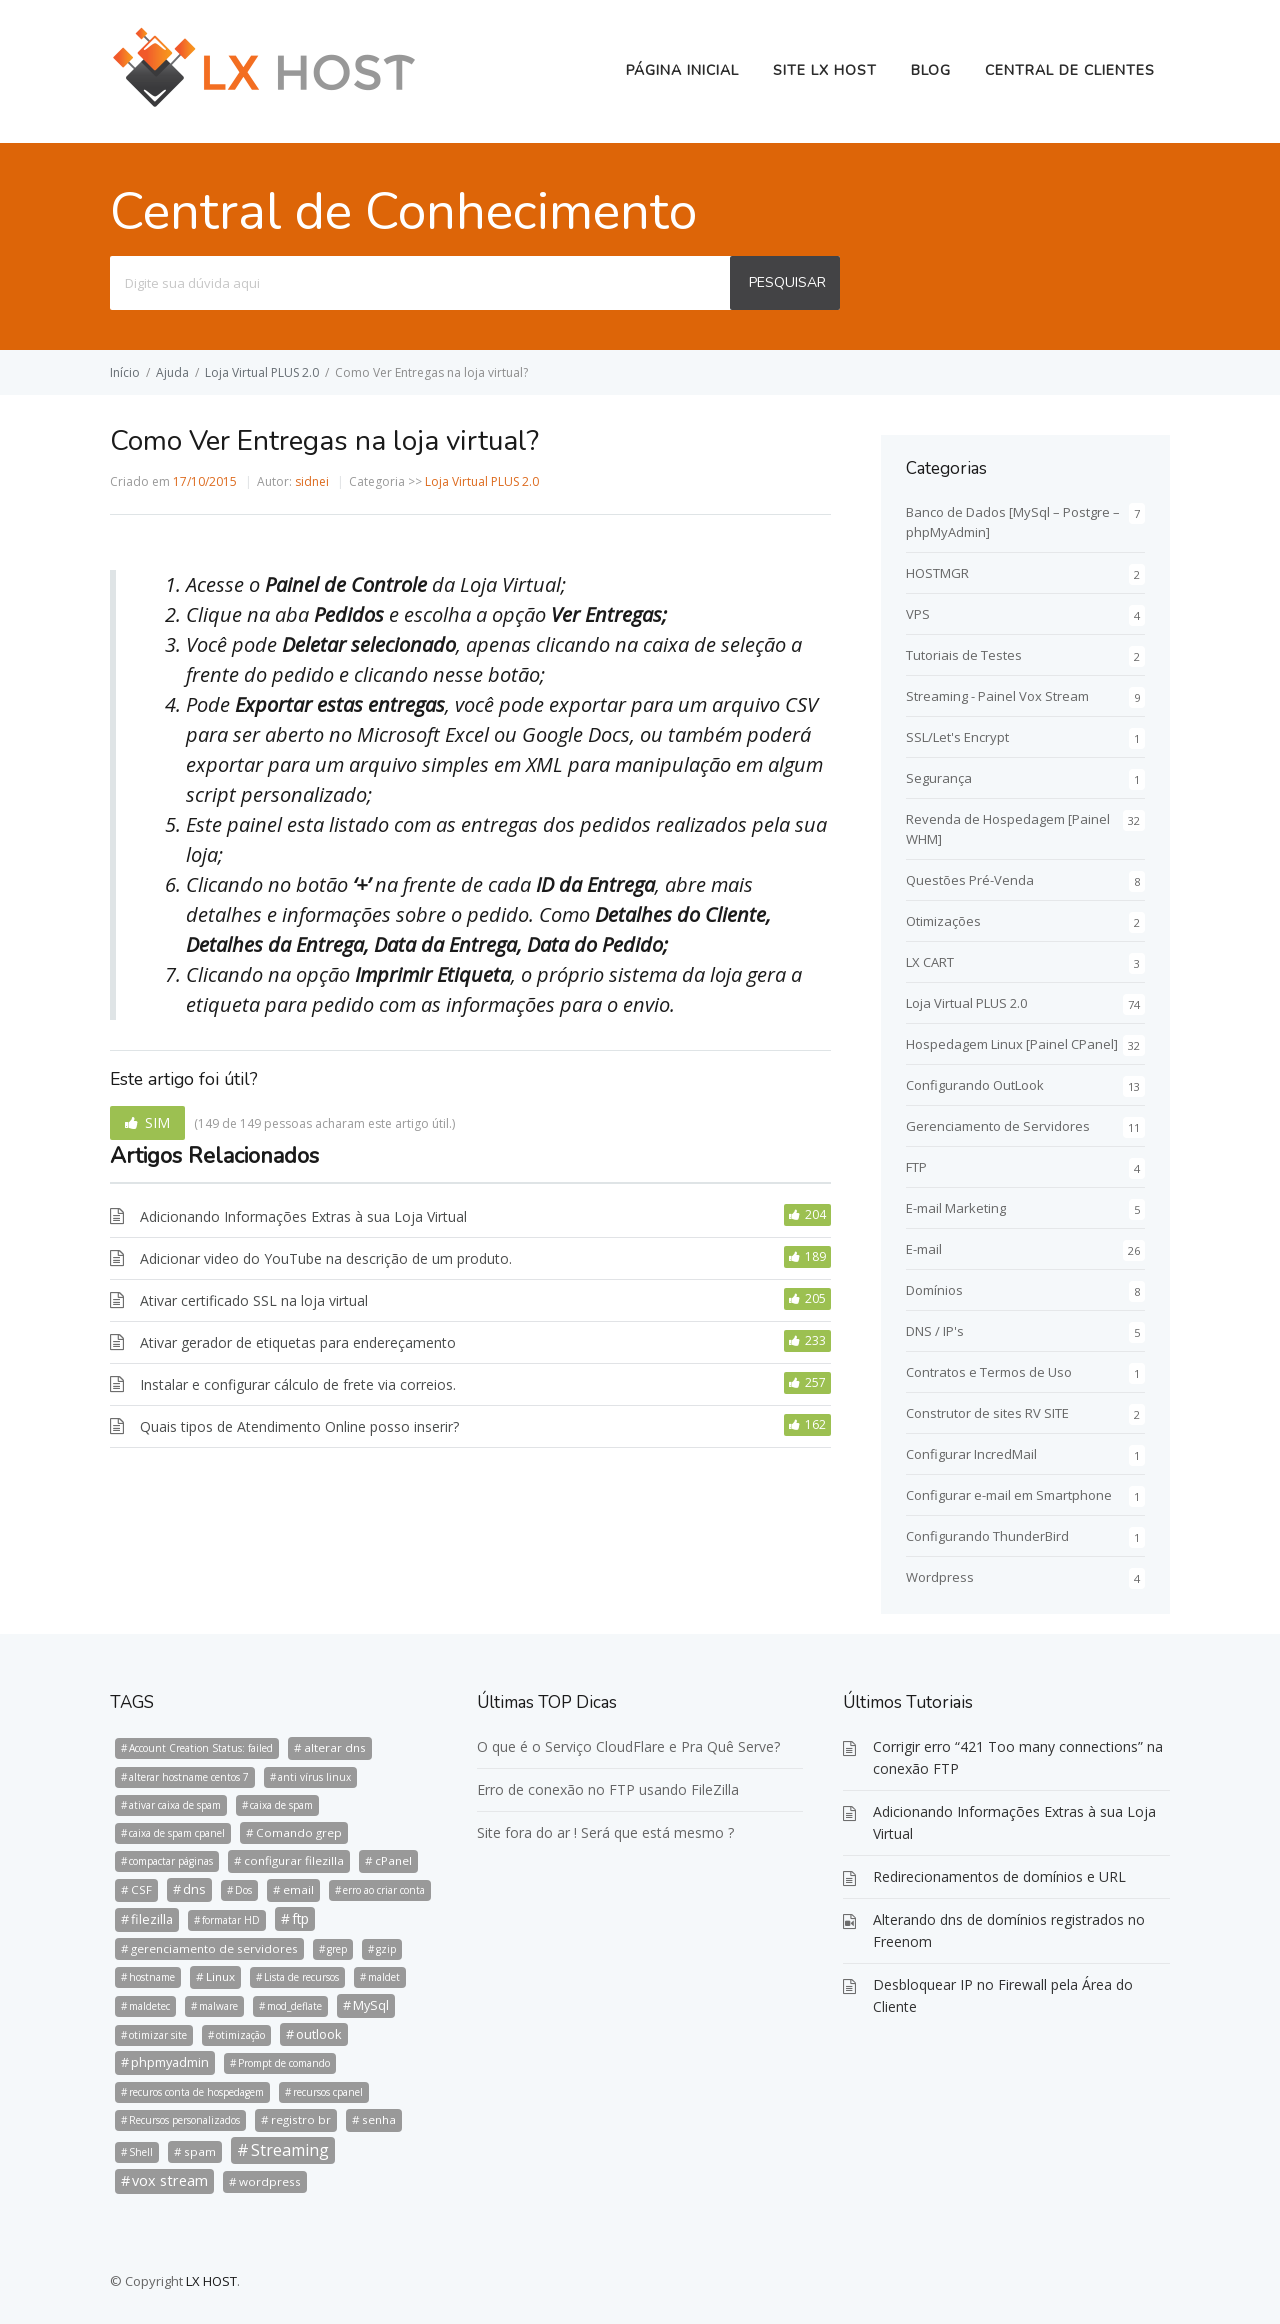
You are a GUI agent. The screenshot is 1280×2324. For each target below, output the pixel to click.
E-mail (924, 1249)
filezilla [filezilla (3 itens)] (152, 1919)
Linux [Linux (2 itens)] (220, 1976)
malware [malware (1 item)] (218, 2006)
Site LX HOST (825, 70)
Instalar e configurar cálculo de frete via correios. (298, 1384)
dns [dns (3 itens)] (194, 1889)
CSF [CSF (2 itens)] (141, 1889)
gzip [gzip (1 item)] (386, 1949)
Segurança (939, 778)
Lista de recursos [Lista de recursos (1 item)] (301, 1977)
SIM (157, 1122)
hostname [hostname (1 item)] (152, 1977)
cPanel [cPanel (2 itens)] (393, 1860)
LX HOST (211, 2281)
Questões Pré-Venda (970, 880)
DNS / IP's (935, 1331)
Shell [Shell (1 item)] (141, 2152)
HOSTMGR (937, 573)
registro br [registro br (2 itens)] (301, 2119)
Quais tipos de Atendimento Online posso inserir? (299, 1426)
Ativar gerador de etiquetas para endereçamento (298, 1342)
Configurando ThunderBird (987, 1536)
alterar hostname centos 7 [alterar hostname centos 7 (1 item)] (189, 1777)
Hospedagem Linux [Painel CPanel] (1012, 1044)
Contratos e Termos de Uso (989, 1372)
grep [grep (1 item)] (337, 1949)
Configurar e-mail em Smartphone (1009, 1495)
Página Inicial (682, 70)
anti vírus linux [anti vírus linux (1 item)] (314, 1777)
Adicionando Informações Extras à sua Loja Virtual (303, 1216)
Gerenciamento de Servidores (998, 1126)
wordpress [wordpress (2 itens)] (270, 2181)
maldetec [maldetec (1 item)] (149, 2006)
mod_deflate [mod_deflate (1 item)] (294, 2006)
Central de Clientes (1070, 70)
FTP (916, 1167)
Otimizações (943, 921)
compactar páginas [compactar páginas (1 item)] (171, 1861)
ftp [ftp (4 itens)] (300, 1918)
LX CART (930, 962)
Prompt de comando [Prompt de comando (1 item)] (284, 2063)
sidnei (312, 481)
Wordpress (940, 1577)
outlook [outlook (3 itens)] (319, 2034)
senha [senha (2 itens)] (379, 2119)
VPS (918, 614)
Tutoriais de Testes (964, 655)
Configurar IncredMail (971, 1454)
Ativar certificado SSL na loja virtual (254, 1300)
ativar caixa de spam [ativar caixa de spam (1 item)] (175, 1805)
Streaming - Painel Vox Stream (997, 696)
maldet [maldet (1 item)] (384, 1977)
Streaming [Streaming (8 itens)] (290, 2150)
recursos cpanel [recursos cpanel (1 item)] (328, 2092)
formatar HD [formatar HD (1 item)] (231, 1920)
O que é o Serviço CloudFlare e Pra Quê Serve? (628, 1746)
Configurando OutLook (975, 1085)
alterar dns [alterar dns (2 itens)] (335, 1747)
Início (125, 372)
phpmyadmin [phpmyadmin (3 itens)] (170, 2062)
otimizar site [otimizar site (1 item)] (158, 2035)
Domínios (934, 1290)
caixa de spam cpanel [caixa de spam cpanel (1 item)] (177, 1833)
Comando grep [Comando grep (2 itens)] (299, 1832)
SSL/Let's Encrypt (957, 737)
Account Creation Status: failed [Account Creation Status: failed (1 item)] (201, 1748)
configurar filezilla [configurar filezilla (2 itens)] (294, 1860)
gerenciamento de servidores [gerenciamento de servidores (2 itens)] (214, 1948)
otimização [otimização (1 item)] (240, 2035)
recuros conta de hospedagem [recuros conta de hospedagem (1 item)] (196, 2092)
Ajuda (172, 372)
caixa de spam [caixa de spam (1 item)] (281, 1805)
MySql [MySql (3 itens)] (371, 2005)
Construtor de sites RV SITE (987, 1413)
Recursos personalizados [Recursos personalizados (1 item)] (184, 2120)
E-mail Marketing (956, 1208)
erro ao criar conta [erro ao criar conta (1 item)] (384, 1890)
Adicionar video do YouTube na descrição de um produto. (326, 1258)
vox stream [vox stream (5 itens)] (170, 2180)
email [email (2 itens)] (298, 1889)
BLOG (931, 70)
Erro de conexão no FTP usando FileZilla (608, 1789)
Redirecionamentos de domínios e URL (999, 1876)
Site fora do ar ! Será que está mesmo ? (605, 1832)
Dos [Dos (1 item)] (243, 1890)
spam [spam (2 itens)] (200, 2151)
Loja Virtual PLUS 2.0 (262, 372)
